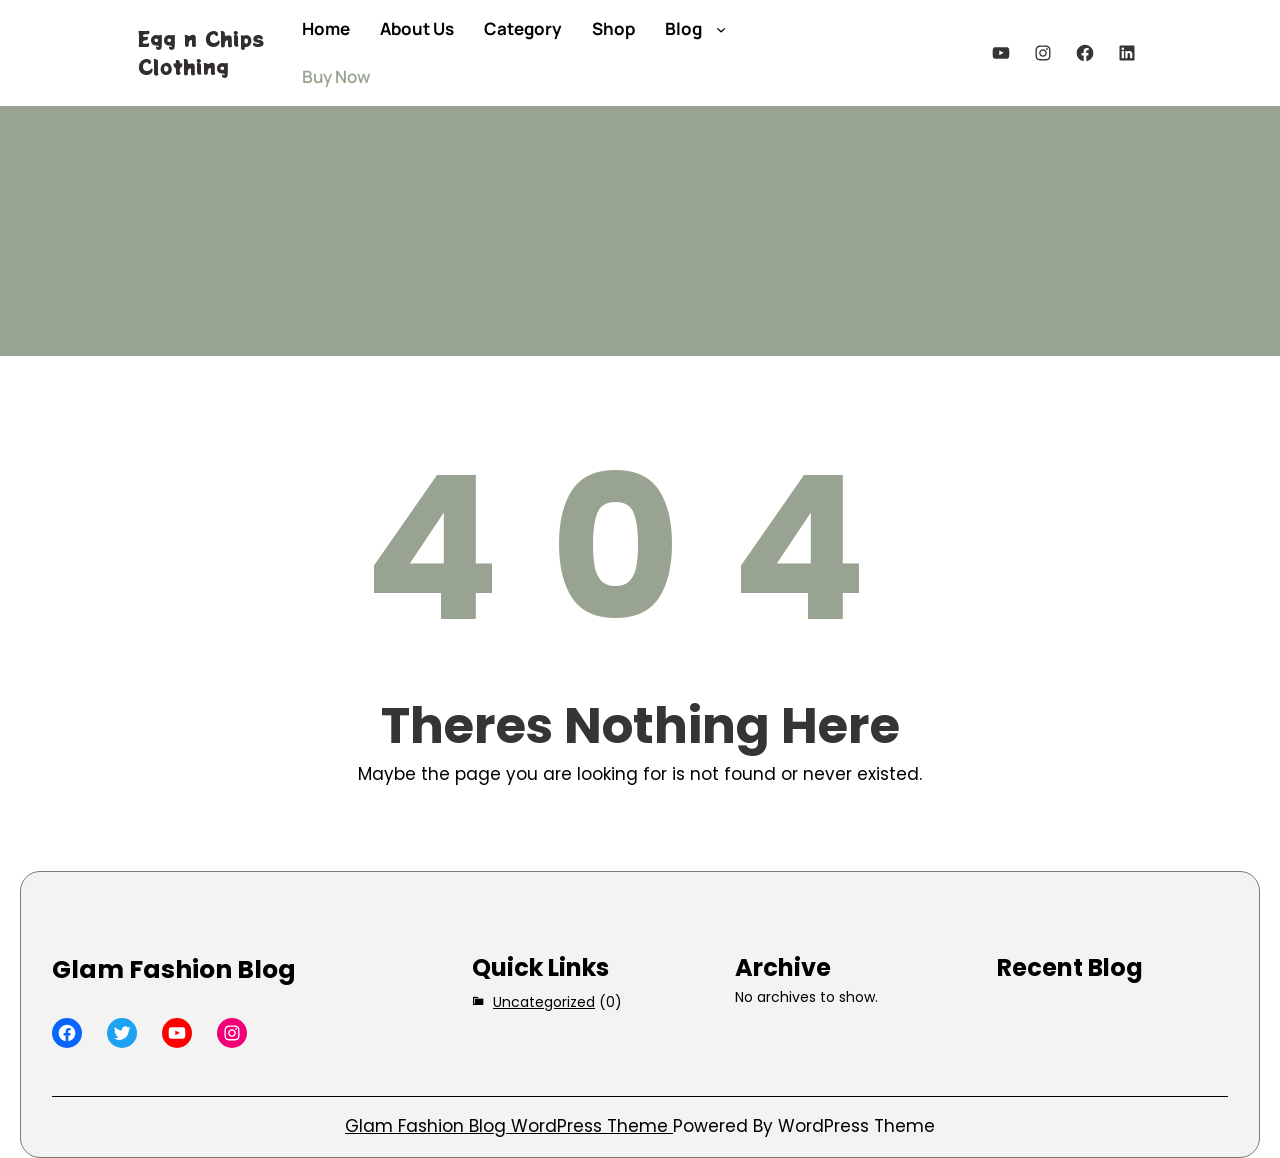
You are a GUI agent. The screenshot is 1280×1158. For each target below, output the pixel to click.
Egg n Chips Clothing (201, 52)
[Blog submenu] (721, 29)
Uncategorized (544, 1002)
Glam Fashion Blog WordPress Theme (509, 1126)
